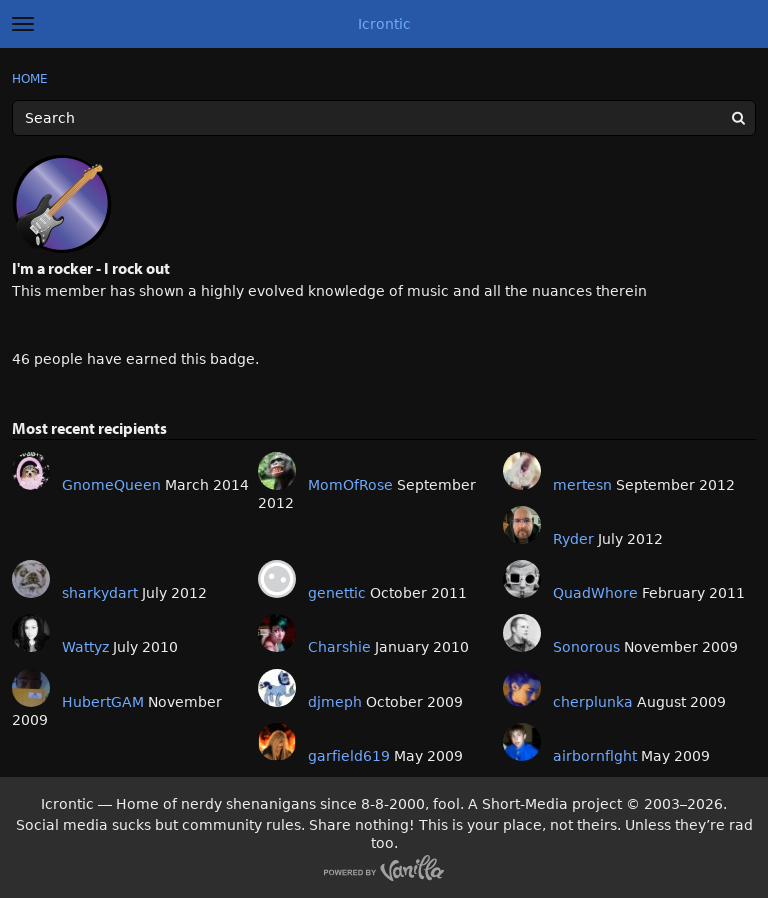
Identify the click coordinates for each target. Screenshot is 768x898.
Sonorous (586, 647)
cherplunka (593, 702)
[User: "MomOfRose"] (277, 471)
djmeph (335, 702)
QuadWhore (595, 593)
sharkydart (100, 593)
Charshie (339, 647)
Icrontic (384, 24)
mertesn (582, 485)
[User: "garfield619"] (277, 742)
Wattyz (85, 647)
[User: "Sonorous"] (522, 633)
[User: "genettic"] (277, 579)
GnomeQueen (111, 485)
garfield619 (349, 756)
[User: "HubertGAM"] (31, 688)
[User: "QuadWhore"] (522, 579)
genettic (337, 593)
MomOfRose (350, 485)
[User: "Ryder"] (522, 525)
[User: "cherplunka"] (522, 688)
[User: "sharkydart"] (31, 579)
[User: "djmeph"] (277, 688)
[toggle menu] (23, 24)
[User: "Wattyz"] (31, 633)
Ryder (573, 539)
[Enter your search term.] (384, 118)
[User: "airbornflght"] (522, 742)
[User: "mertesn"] (522, 471)
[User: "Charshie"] (277, 633)
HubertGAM (103, 702)
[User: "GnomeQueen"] (31, 471)
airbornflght (595, 756)
